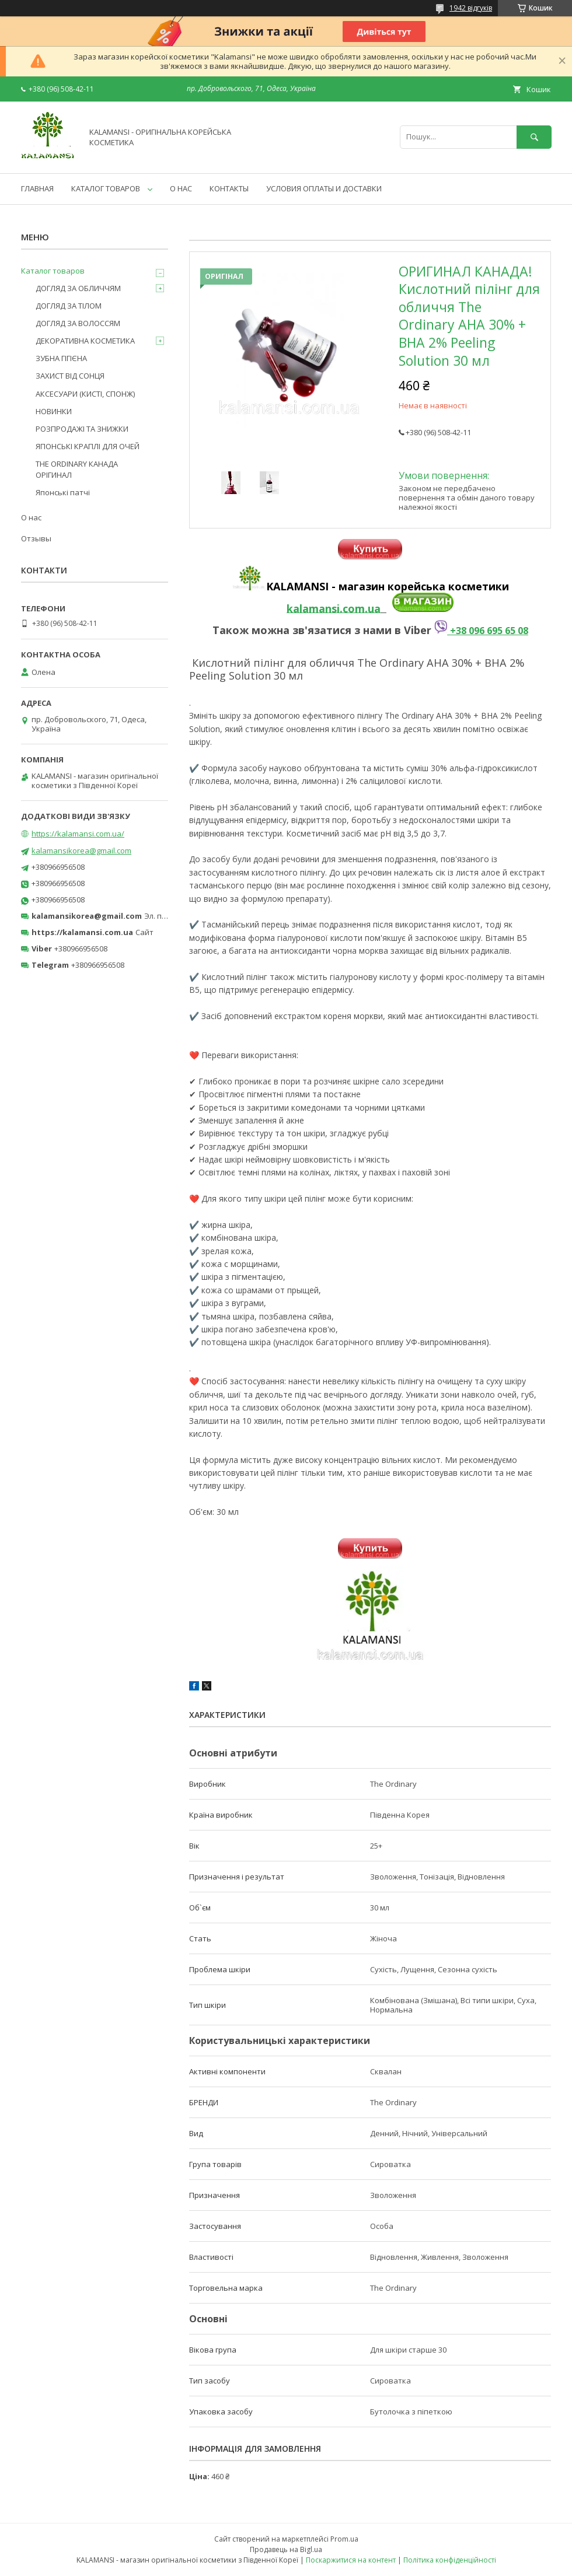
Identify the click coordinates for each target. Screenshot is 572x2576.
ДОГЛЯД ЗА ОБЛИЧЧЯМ (78, 288)
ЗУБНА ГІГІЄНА (61, 358)
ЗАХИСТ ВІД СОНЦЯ (70, 375)
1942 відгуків (470, 8)
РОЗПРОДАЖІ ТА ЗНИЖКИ (82, 429)
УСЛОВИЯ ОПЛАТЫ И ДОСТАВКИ (324, 188)
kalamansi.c (317, 608)
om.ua (364, 608)
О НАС (181, 188)
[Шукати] (534, 136)
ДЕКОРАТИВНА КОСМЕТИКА (85, 340)
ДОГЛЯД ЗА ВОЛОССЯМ (78, 323)
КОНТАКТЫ (229, 188)
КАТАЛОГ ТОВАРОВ (105, 188)
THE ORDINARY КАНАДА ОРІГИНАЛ (77, 469)
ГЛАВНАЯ (37, 188)
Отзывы (36, 538)
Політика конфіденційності (449, 2560)
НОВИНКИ (54, 411)
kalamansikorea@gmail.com (81, 850)
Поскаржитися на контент (351, 2560)
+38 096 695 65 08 (481, 630)
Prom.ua (344, 2539)
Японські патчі (63, 492)
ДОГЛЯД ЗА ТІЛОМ (69, 305)
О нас (31, 517)
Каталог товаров (53, 270)
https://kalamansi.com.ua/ (78, 833)
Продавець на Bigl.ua (286, 2549)
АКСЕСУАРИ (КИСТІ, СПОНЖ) (85, 393)
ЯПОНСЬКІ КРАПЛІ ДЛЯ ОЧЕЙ (87, 446)
